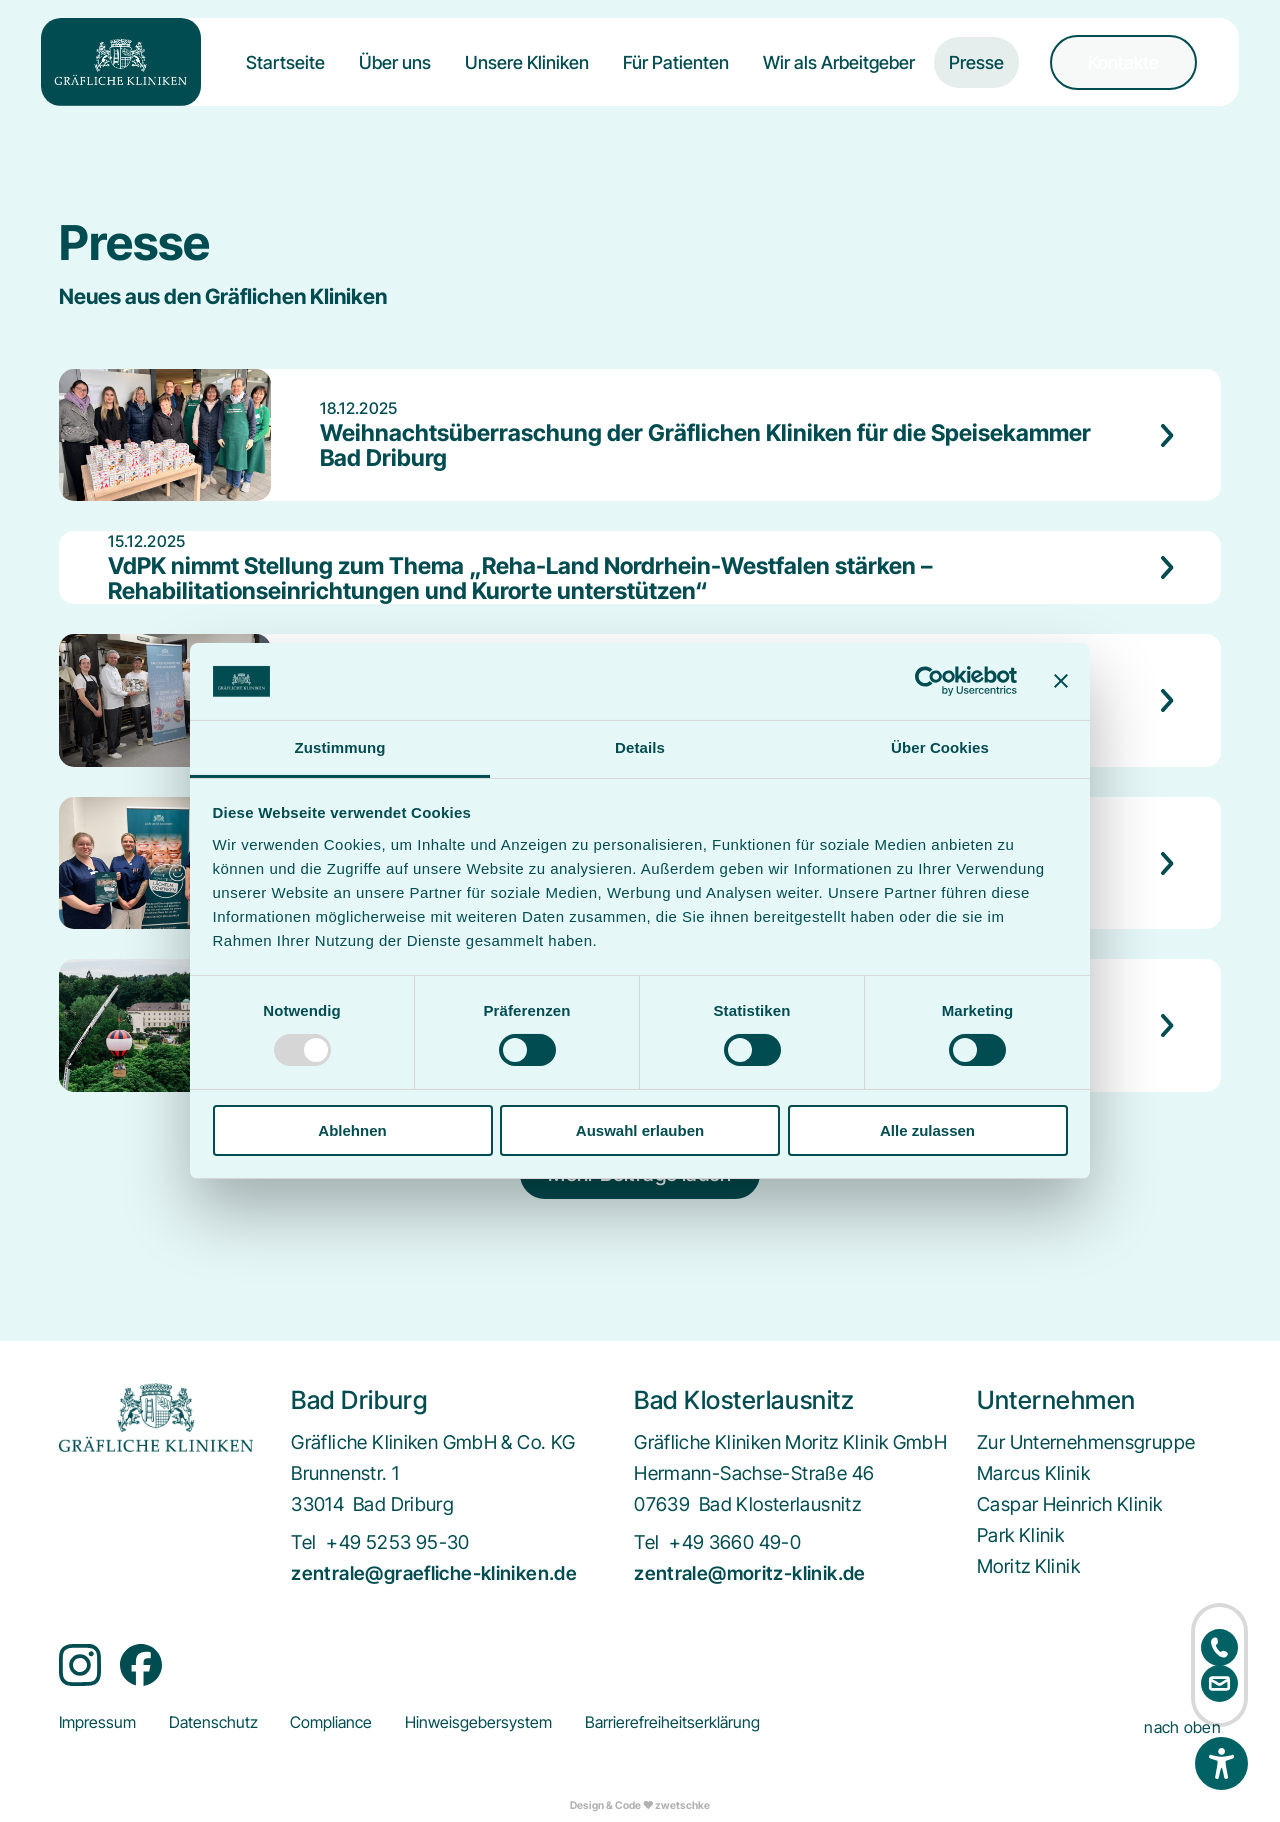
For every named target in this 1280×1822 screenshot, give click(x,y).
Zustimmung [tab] (340, 747)
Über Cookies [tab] (940, 747)
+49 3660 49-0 (735, 1542)
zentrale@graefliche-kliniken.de (434, 1573)
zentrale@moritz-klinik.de (750, 1573)
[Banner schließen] (1061, 681)
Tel (303, 1542)
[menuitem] (285, 78)
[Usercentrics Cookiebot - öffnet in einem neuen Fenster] (929, 681)
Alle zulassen (927, 1130)
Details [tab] (640, 747)
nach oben (1182, 1727)
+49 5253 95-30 (397, 1542)
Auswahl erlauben (640, 1130)
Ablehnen (352, 1130)
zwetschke (682, 1805)
